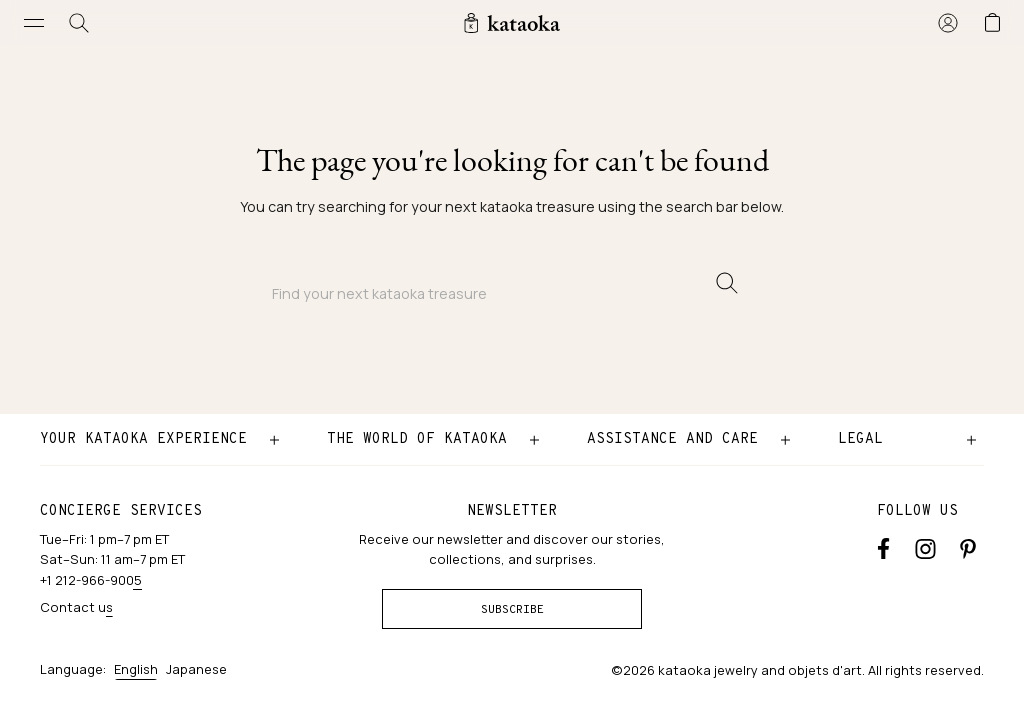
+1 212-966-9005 (91, 580)
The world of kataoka (417, 439)
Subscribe (512, 610)
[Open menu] (34, 22)
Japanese (196, 669)
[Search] (79, 22)
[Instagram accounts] (925, 547)
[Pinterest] (968, 547)
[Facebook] (883, 547)
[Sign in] (947, 22)
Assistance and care (672, 439)
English (136, 669)
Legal (860, 439)
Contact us (76, 607)
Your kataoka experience (143, 439)
